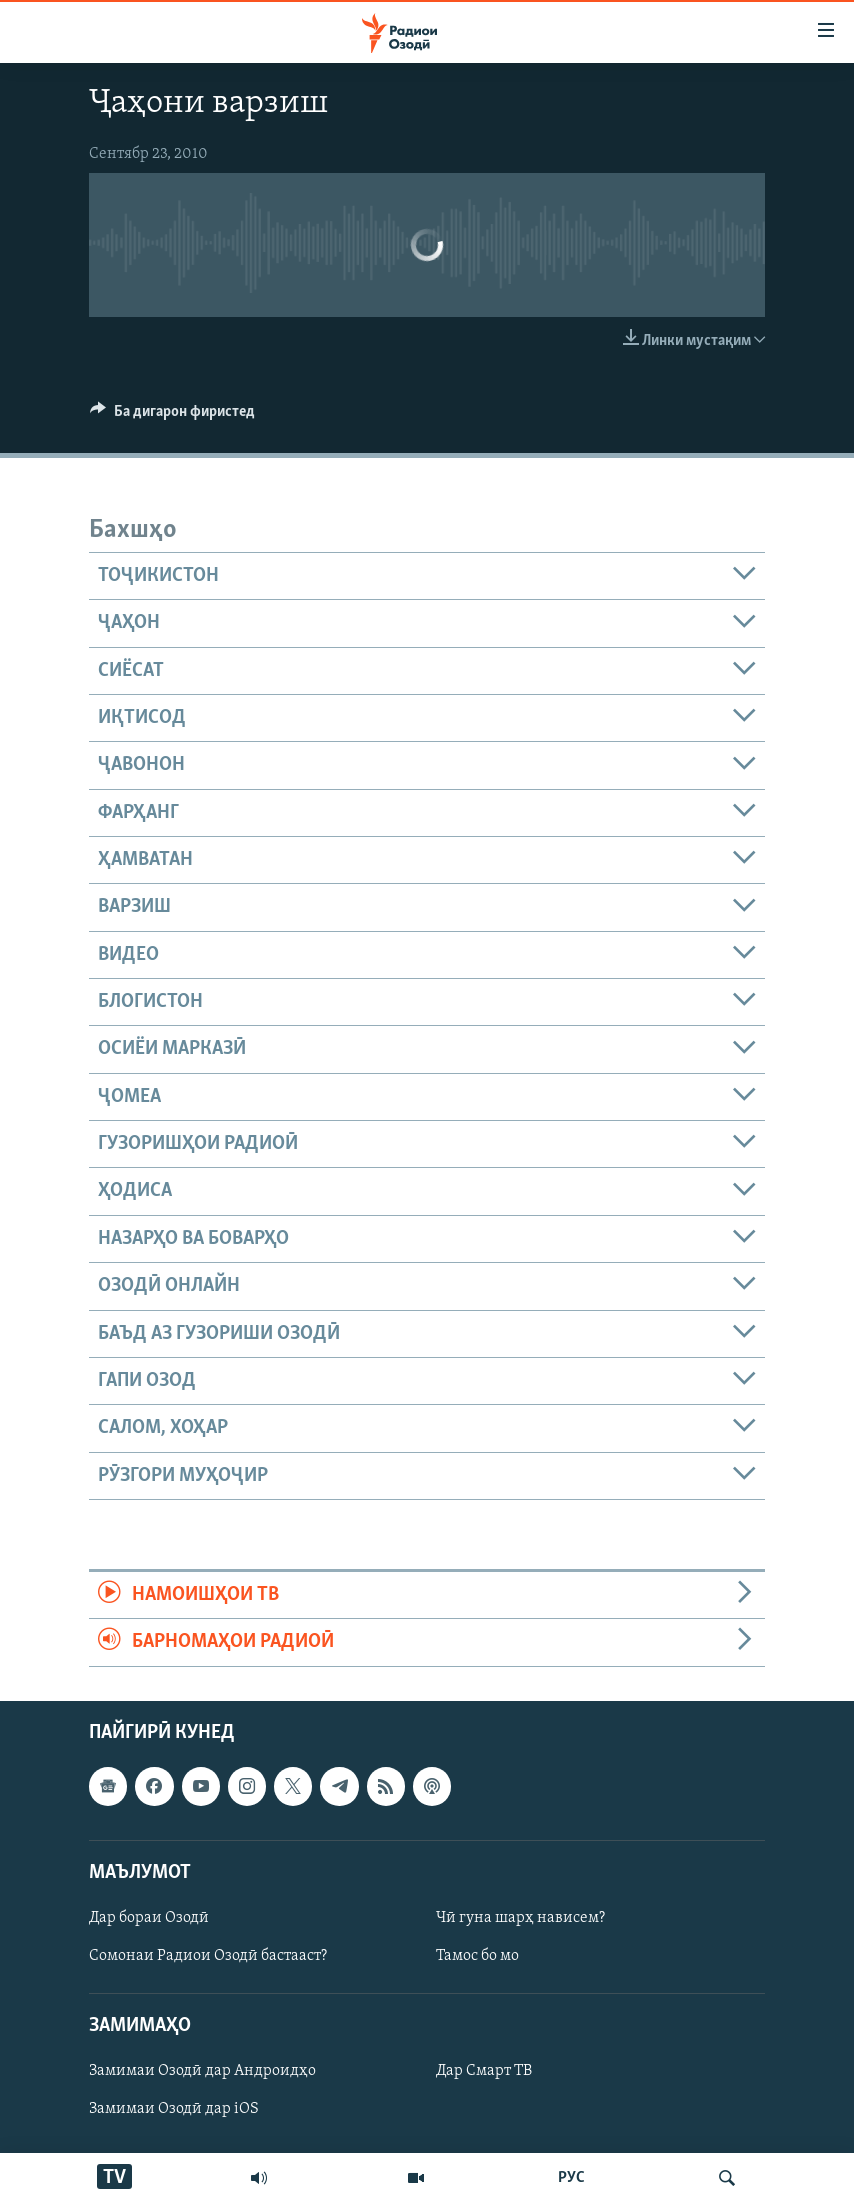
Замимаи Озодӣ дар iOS (174, 2109)
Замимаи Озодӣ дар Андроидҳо (202, 2071)
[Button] (172, 416)
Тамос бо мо (477, 1956)
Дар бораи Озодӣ (149, 1918)
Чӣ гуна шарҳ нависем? (520, 1918)
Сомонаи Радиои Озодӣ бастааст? (208, 1956)
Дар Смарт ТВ (484, 2071)
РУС (571, 2178)
